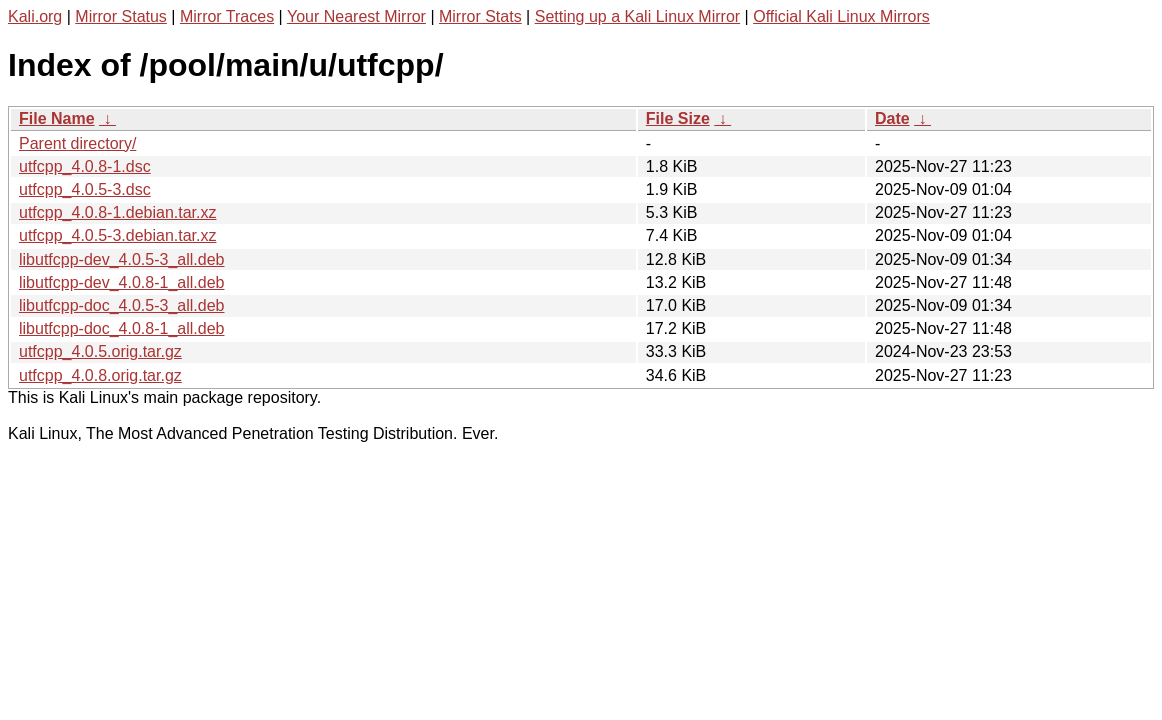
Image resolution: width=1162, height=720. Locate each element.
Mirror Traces (227, 16)
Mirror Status (121, 16)
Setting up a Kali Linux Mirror (637, 16)
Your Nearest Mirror (356, 16)
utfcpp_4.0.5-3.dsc (85, 189)
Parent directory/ (77, 143)
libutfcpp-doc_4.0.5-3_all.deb (121, 305)
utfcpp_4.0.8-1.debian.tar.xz (117, 212)
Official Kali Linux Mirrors (841, 16)
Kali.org (35, 16)
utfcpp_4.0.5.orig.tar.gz (100, 351)
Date (892, 118)
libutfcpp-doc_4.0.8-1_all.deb (121, 328)
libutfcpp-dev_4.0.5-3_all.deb (121, 259)
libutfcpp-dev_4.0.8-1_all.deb (121, 282)
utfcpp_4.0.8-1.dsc (85, 166)
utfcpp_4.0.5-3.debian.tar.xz (117, 235)
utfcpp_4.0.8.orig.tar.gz (100, 375)
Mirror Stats (480, 16)
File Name (57, 118)
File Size (678, 118)
